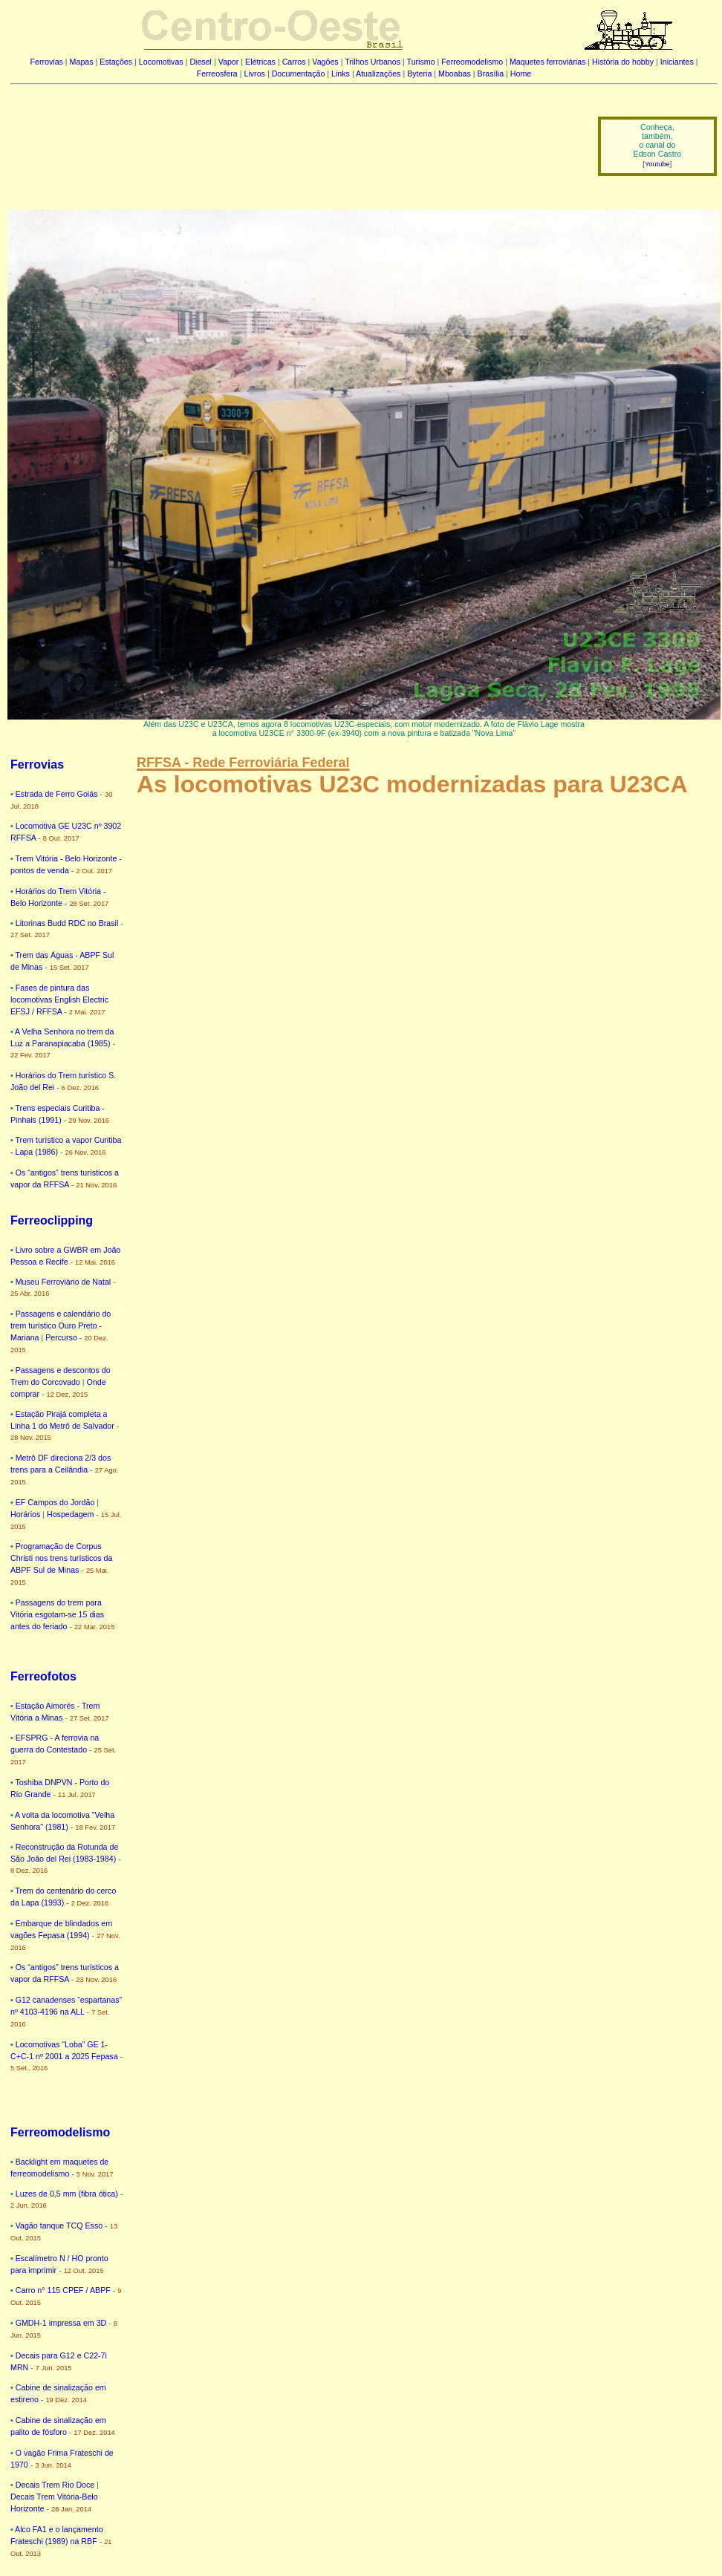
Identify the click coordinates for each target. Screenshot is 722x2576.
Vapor (228, 61)
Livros (254, 73)
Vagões (325, 61)
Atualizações (378, 73)
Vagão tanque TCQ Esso (59, 2225)
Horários (25, 1514)
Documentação (298, 73)
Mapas (82, 61)
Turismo (421, 61)
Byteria (419, 73)
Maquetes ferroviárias (547, 61)
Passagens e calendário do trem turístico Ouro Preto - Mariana (60, 1325)
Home (520, 73)
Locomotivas (161, 61)
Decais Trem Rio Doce (55, 2484)
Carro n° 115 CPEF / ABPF (63, 2290)
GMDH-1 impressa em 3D (61, 2322)
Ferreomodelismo (472, 61)
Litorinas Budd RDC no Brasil (67, 923)
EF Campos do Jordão (55, 1502)
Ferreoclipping (51, 1220)
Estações (116, 61)
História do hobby (623, 61)
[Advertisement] (295, 135)
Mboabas (454, 73)
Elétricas (260, 61)
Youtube (657, 164)
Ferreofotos (43, 1676)
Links (340, 73)
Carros (294, 61)
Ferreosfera (217, 73)
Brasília (491, 73)
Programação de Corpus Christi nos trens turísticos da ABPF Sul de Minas (61, 1558)
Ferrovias (46, 61)
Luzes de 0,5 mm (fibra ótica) (67, 2193)
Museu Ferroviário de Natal (63, 1281)
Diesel (200, 61)
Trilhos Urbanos (372, 61)
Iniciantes (677, 61)
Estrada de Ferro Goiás (57, 793)
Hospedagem (70, 1514)
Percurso (61, 1337)
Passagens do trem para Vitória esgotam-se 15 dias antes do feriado (57, 1614)
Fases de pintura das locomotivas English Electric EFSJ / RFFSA (59, 999)
